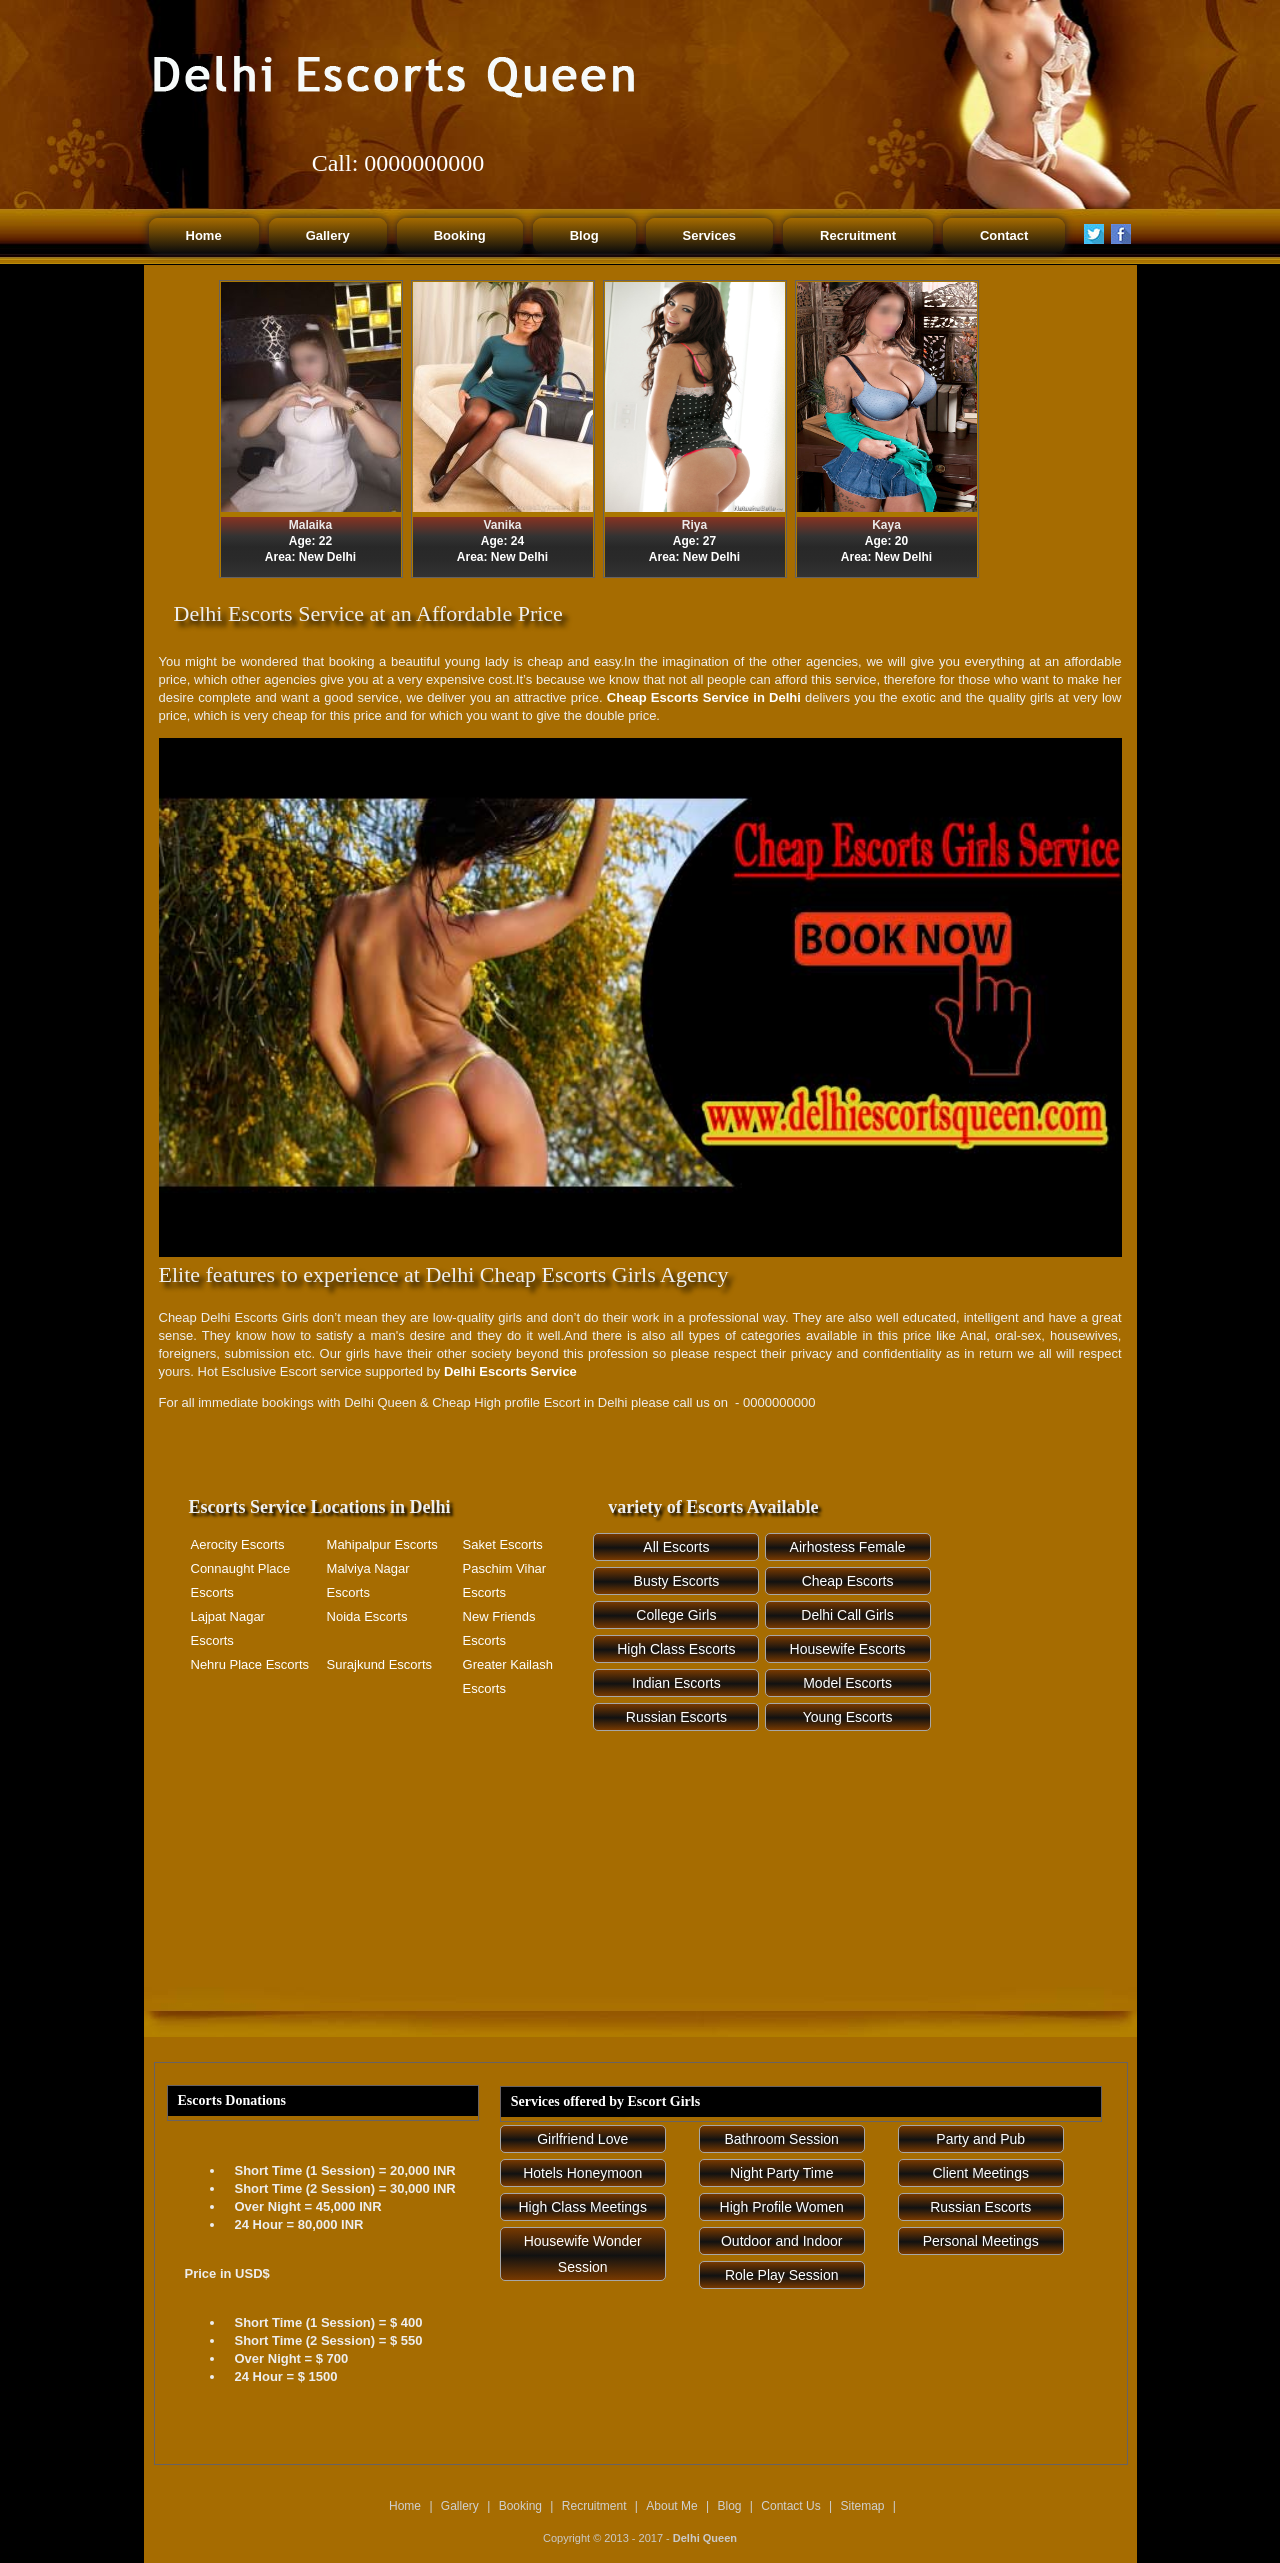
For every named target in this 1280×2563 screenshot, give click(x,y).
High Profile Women (782, 2207)
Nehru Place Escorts (250, 1664)
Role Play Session (782, 2275)
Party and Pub (980, 2139)
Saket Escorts (503, 1544)
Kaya (886, 525)
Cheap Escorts (848, 1581)
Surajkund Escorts (380, 1664)
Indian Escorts (676, 1683)
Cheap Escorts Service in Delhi (704, 697)
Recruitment (594, 2506)
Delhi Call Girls (847, 1615)
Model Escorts (847, 1683)
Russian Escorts (676, 1717)
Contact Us (790, 2506)
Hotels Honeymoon (582, 2173)
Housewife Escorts (848, 1649)
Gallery (460, 2506)
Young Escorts (848, 1717)
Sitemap (863, 2506)
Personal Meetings (981, 2241)
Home (405, 2506)
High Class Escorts (676, 1649)
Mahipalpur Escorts (382, 1544)
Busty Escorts (677, 1581)
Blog (729, 2506)
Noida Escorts (367, 1616)
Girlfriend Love (582, 2139)
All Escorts (676, 1547)
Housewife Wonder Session (583, 2254)
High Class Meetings (583, 2207)
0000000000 (424, 163)
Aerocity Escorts (238, 1544)
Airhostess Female (848, 1547)
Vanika (502, 525)
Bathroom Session (782, 2139)
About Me (671, 2506)
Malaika (310, 525)
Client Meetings (980, 2173)
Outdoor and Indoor (781, 2241)
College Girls (676, 1615)
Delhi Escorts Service (510, 1371)
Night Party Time (781, 2173)
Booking (520, 2506)
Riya (694, 525)
